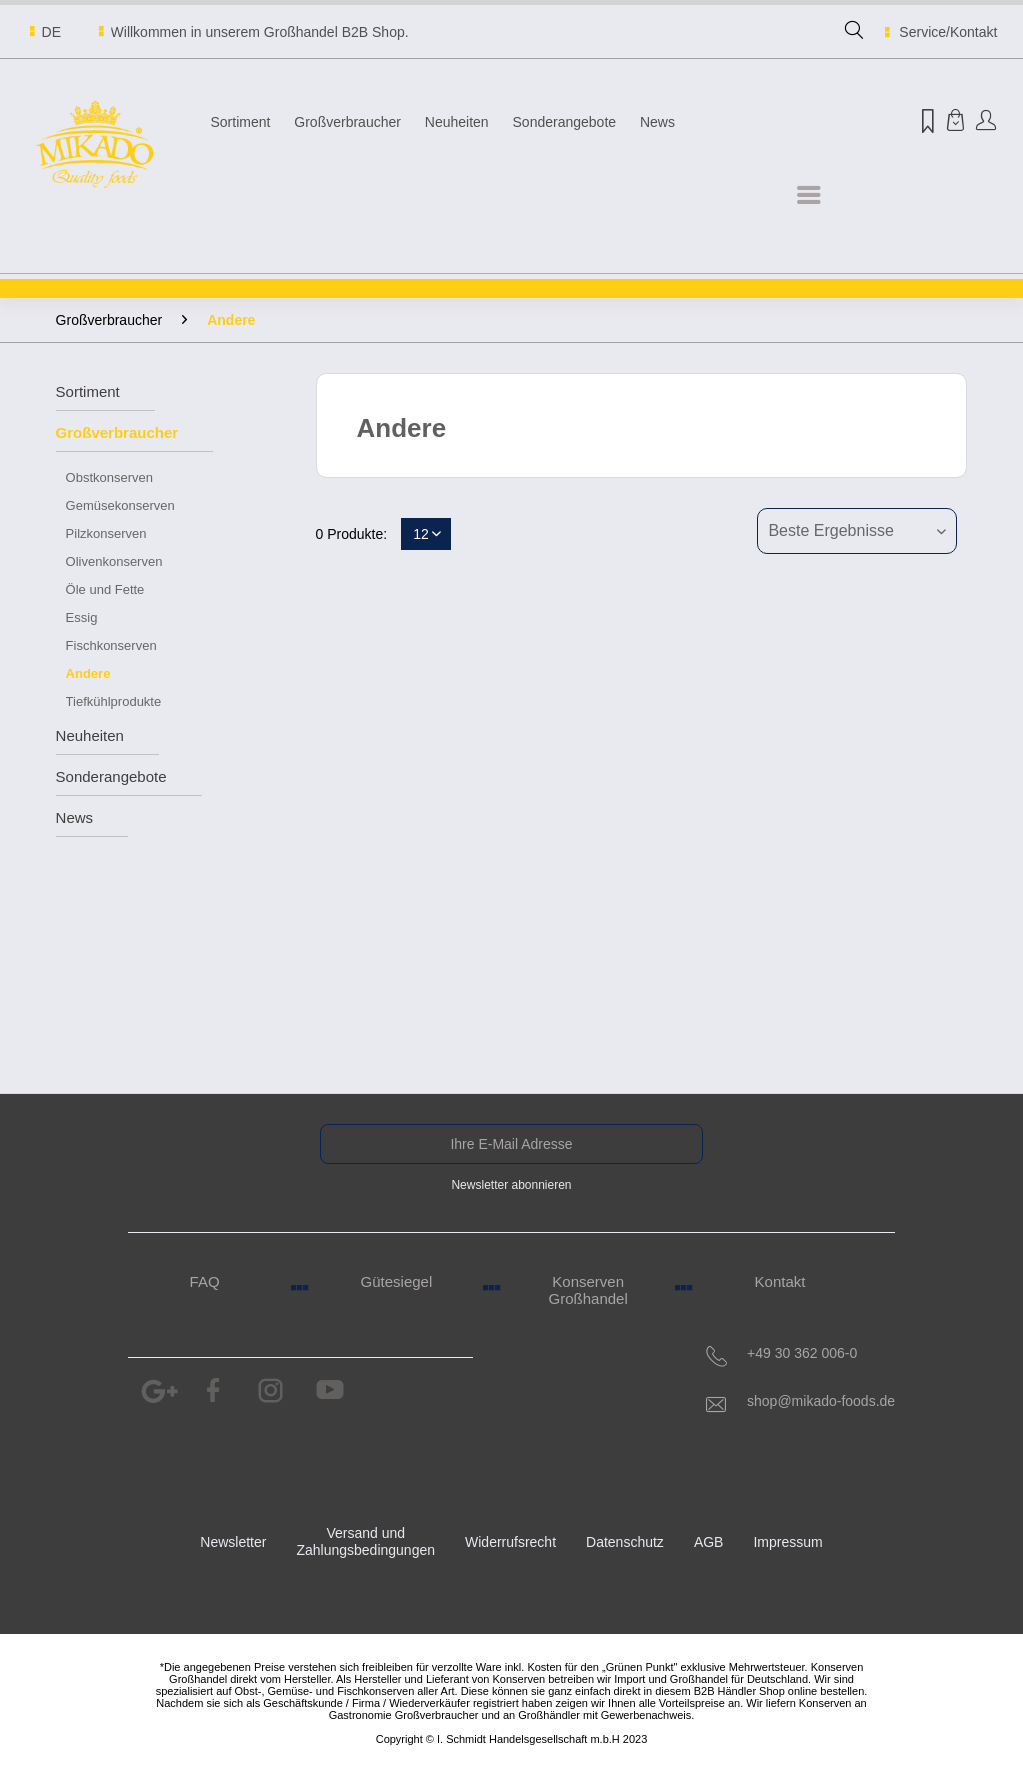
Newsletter (233, 1542)
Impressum (787, 1542)
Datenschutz (625, 1542)
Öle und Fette (105, 589)
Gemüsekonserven (120, 505)
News (75, 817)
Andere (88, 673)
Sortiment (88, 391)
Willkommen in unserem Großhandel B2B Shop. (260, 32)
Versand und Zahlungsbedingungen (365, 1541)
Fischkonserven (111, 645)
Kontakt (780, 1281)
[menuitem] (854, 39)
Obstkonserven (109, 477)
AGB (709, 1542)
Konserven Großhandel (588, 1290)
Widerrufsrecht (510, 1542)
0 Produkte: (352, 534)
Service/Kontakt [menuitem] (938, 32)
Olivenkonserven (114, 561)
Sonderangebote (111, 776)
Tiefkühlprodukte (114, 701)
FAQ (205, 1281)
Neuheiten (90, 735)
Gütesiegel (397, 1281)
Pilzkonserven (106, 533)
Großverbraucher (117, 432)
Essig (82, 617)
